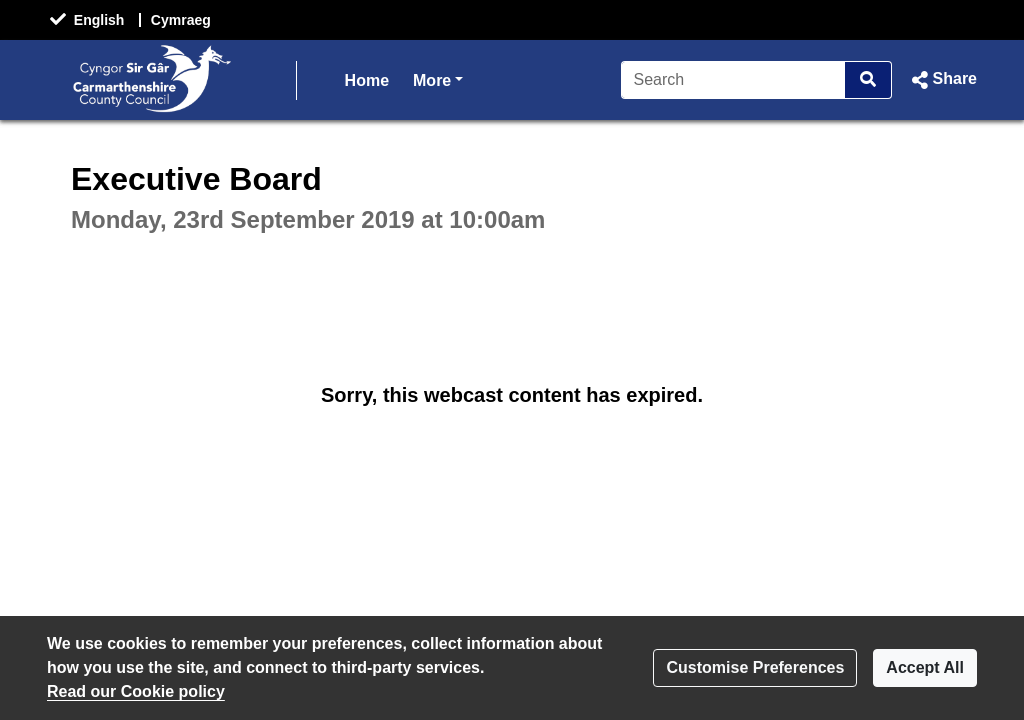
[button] (942, 80)
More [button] (438, 78)
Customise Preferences (755, 667)
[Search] (733, 80)
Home (367, 80)
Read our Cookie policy (136, 691)
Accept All (925, 667)
